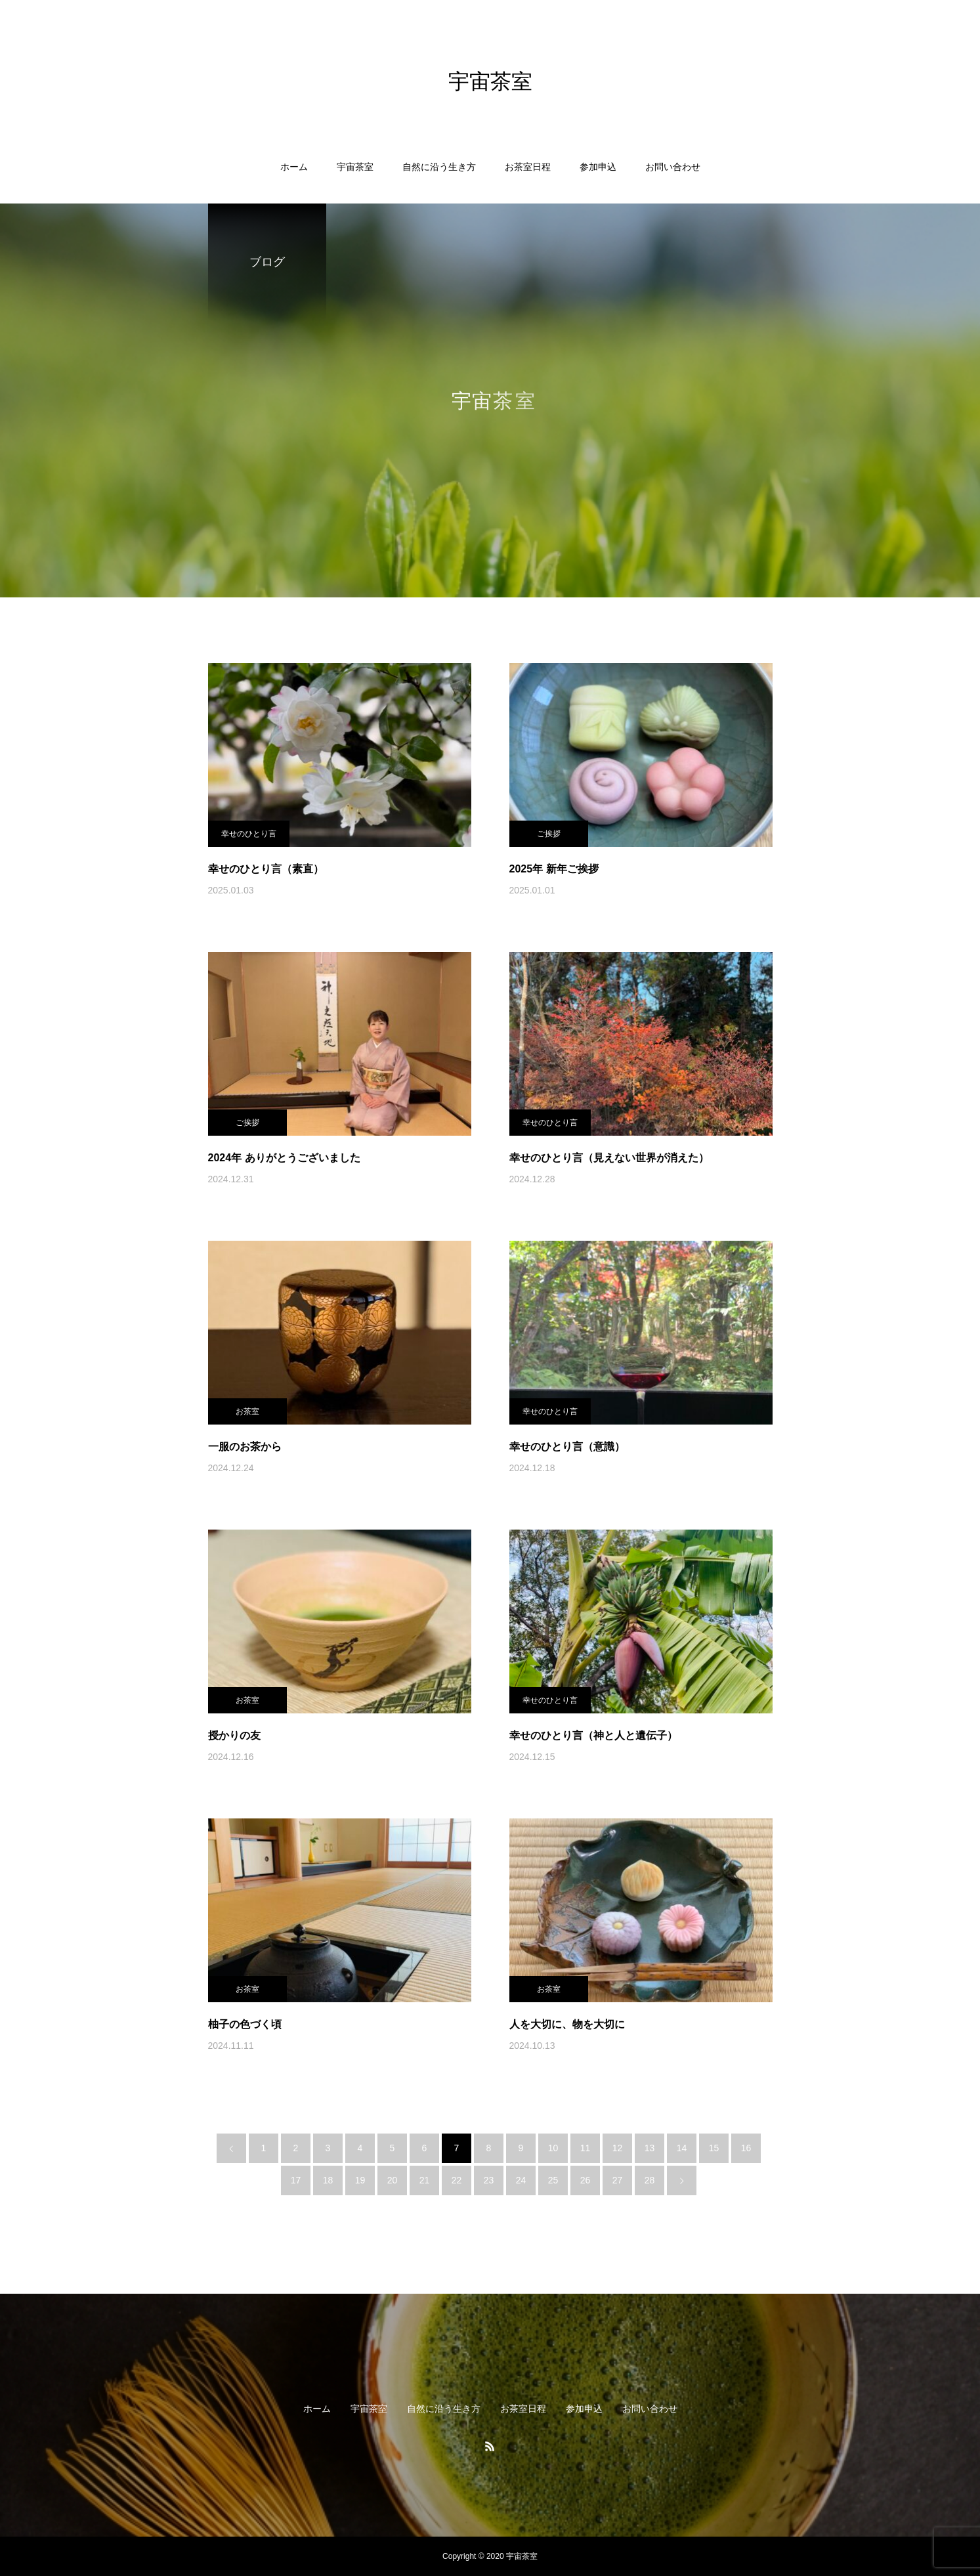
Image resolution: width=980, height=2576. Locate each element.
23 (489, 2180)
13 (650, 2148)
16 (746, 2148)
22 (457, 2180)
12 (617, 2148)
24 (521, 2180)
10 (553, 2148)
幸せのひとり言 (248, 833)
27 (617, 2180)
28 (650, 2180)
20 (392, 2180)
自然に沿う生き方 (439, 166)
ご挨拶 (549, 833)
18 (328, 2180)
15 (714, 2148)
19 (360, 2180)
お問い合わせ (672, 166)
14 (682, 2148)
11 (585, 2148)
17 (296, 2180)
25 (553, 2180)
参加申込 (598, 166)
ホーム (294, 166)
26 (585, 2180)
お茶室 (247, 1411)
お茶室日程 (528, 166)
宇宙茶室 (355, 166)
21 (424, 2180)
